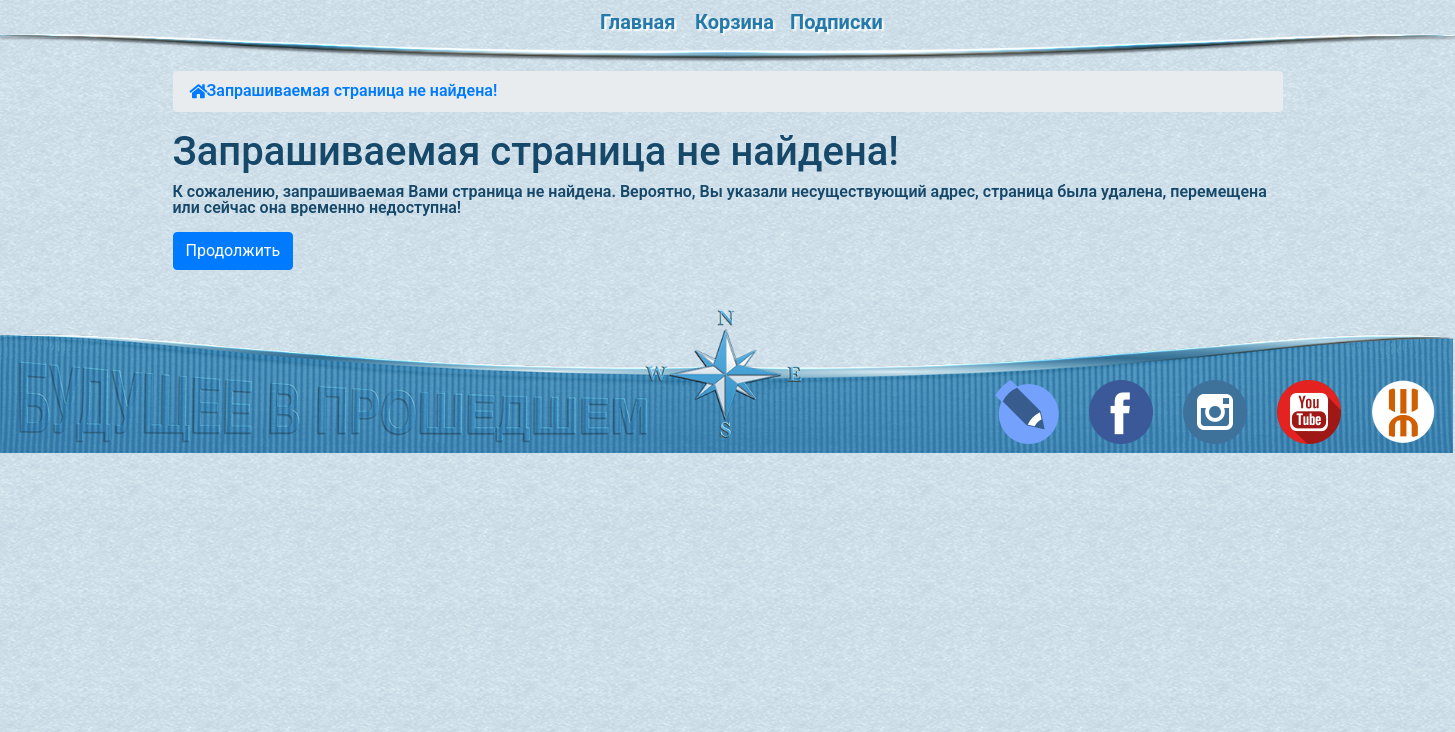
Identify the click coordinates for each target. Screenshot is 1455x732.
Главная (637, 22)
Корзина (734, 22)
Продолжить (233, 250)
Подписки (836, 22)
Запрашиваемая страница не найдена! (352, 90)
